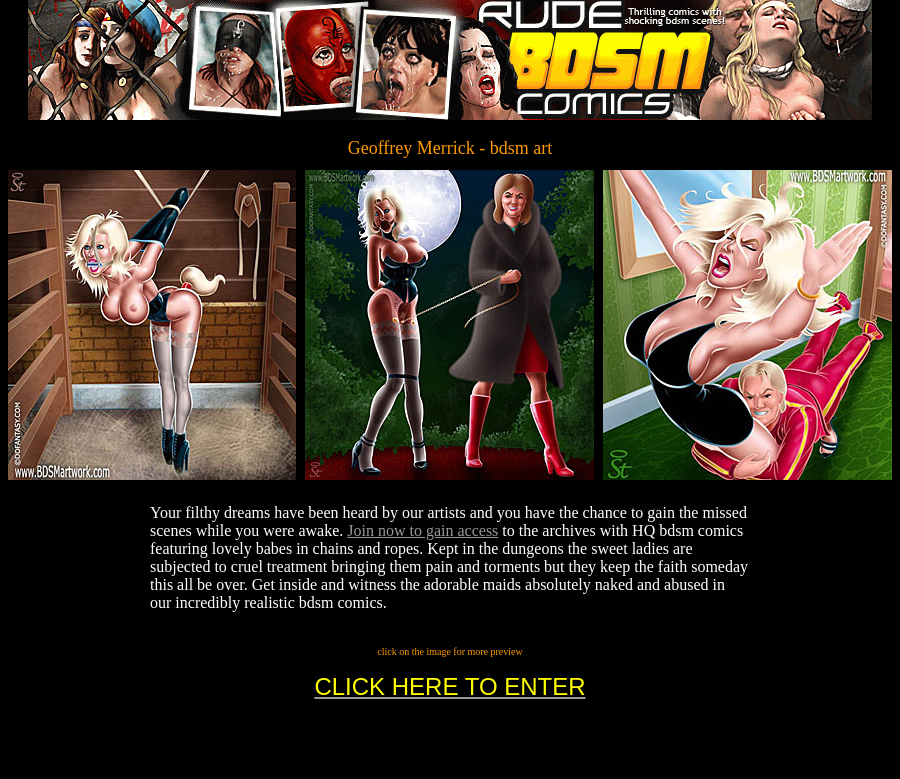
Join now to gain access (422, 530)
